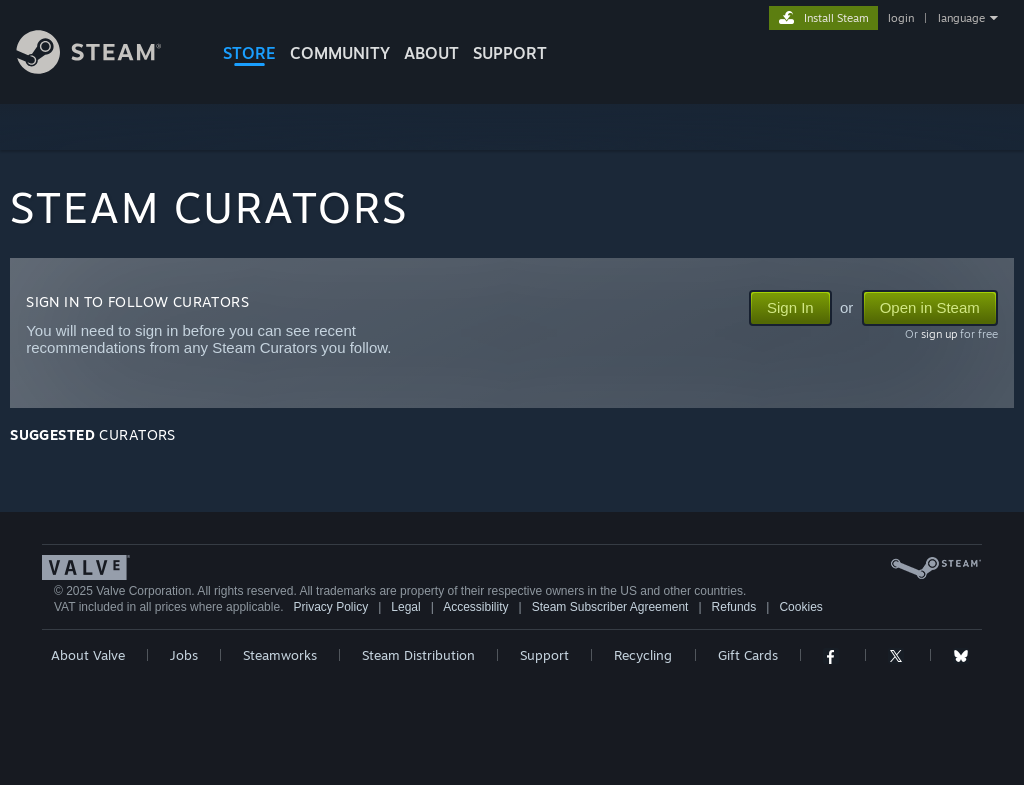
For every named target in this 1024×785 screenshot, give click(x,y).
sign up (939, 334)
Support (544, 655)
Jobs (184, 655)
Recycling (643, 655)
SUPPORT (510, 53)
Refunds (734, 607)
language (961, 18)
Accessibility (475, 607)
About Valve (88, 655)
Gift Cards (748, 655)
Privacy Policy (330, 607)
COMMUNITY (340, 53)
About (431, 53)
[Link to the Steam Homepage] (104, 68)
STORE (249, 53)
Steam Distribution (418, 655)
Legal (405, 607)
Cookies (800, 607)
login (901, 18)
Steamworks (280, 655)
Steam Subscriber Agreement (610, 607)
